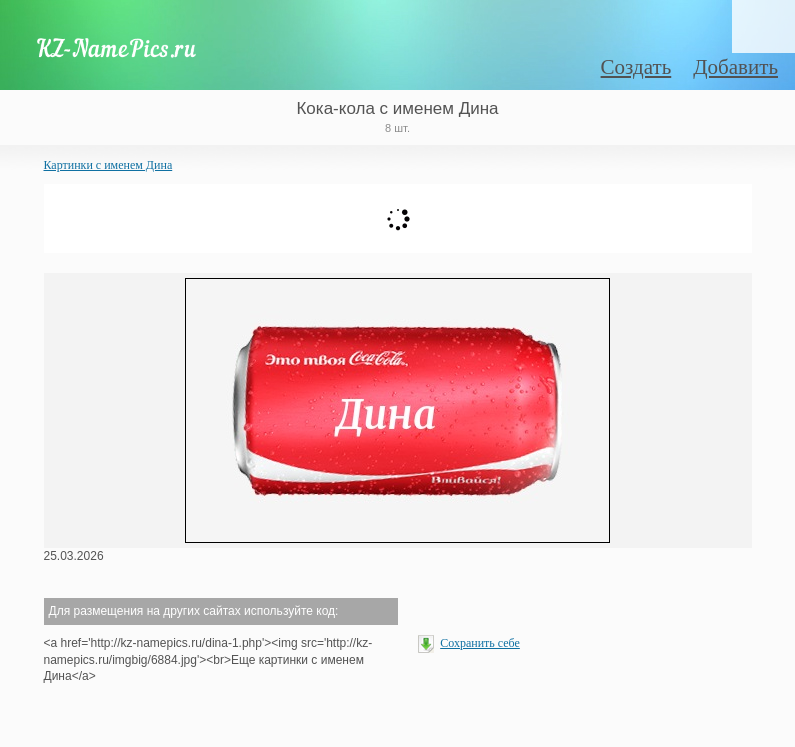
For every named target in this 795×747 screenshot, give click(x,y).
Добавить (735, 67)
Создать (636, 67)
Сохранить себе (480, 643)
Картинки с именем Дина (108, 165)
